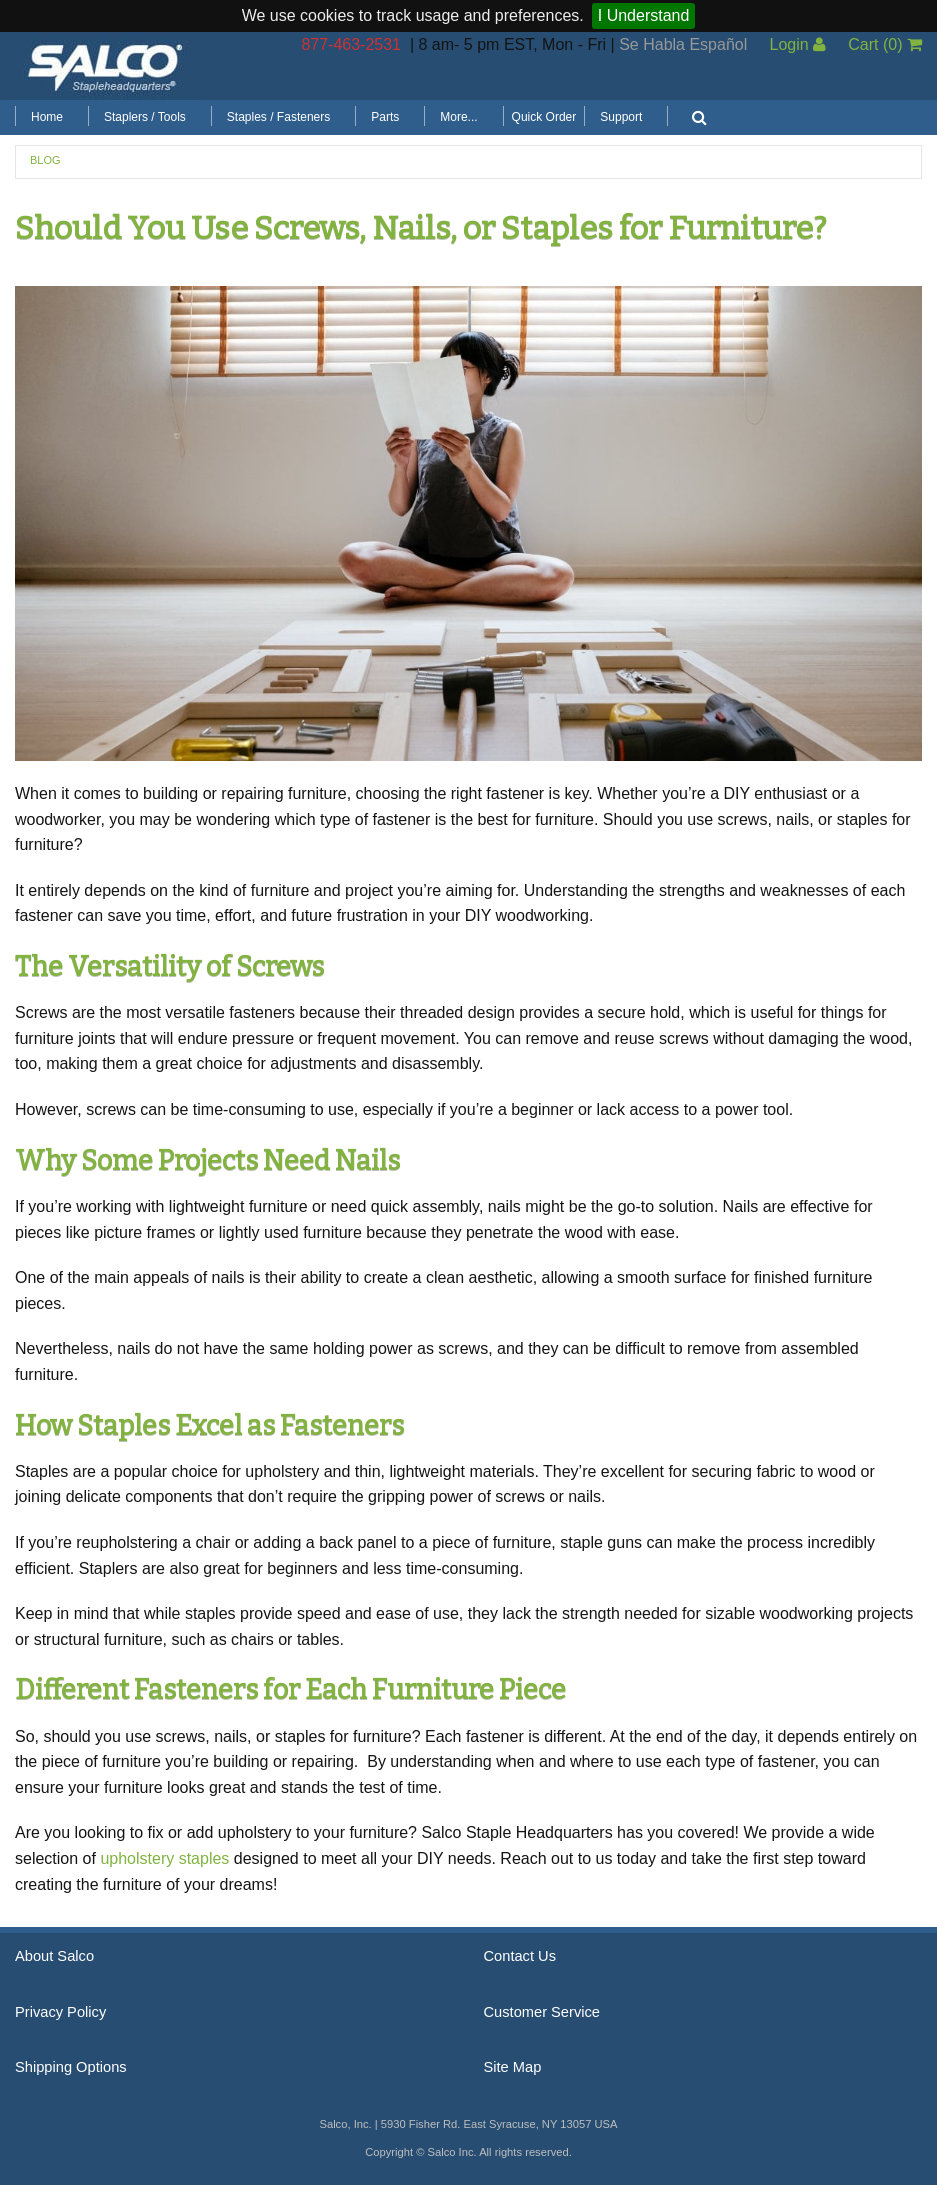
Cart (885, 44)
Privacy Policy (60, 2012)
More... (458, 117)
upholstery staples (164, 1858)
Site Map (513, 2067)
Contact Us (520, 1956)
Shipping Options (71, 2067)
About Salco (54, 1956)
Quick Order (544, 117)
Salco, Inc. (105, 66)
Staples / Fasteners (278, 117)
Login (797, 44)
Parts (385, 117)
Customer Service (542, 2012)
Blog (45, 160)
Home (47, 117)
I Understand (644, 15)
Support (621, 117)
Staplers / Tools (145, 117)
